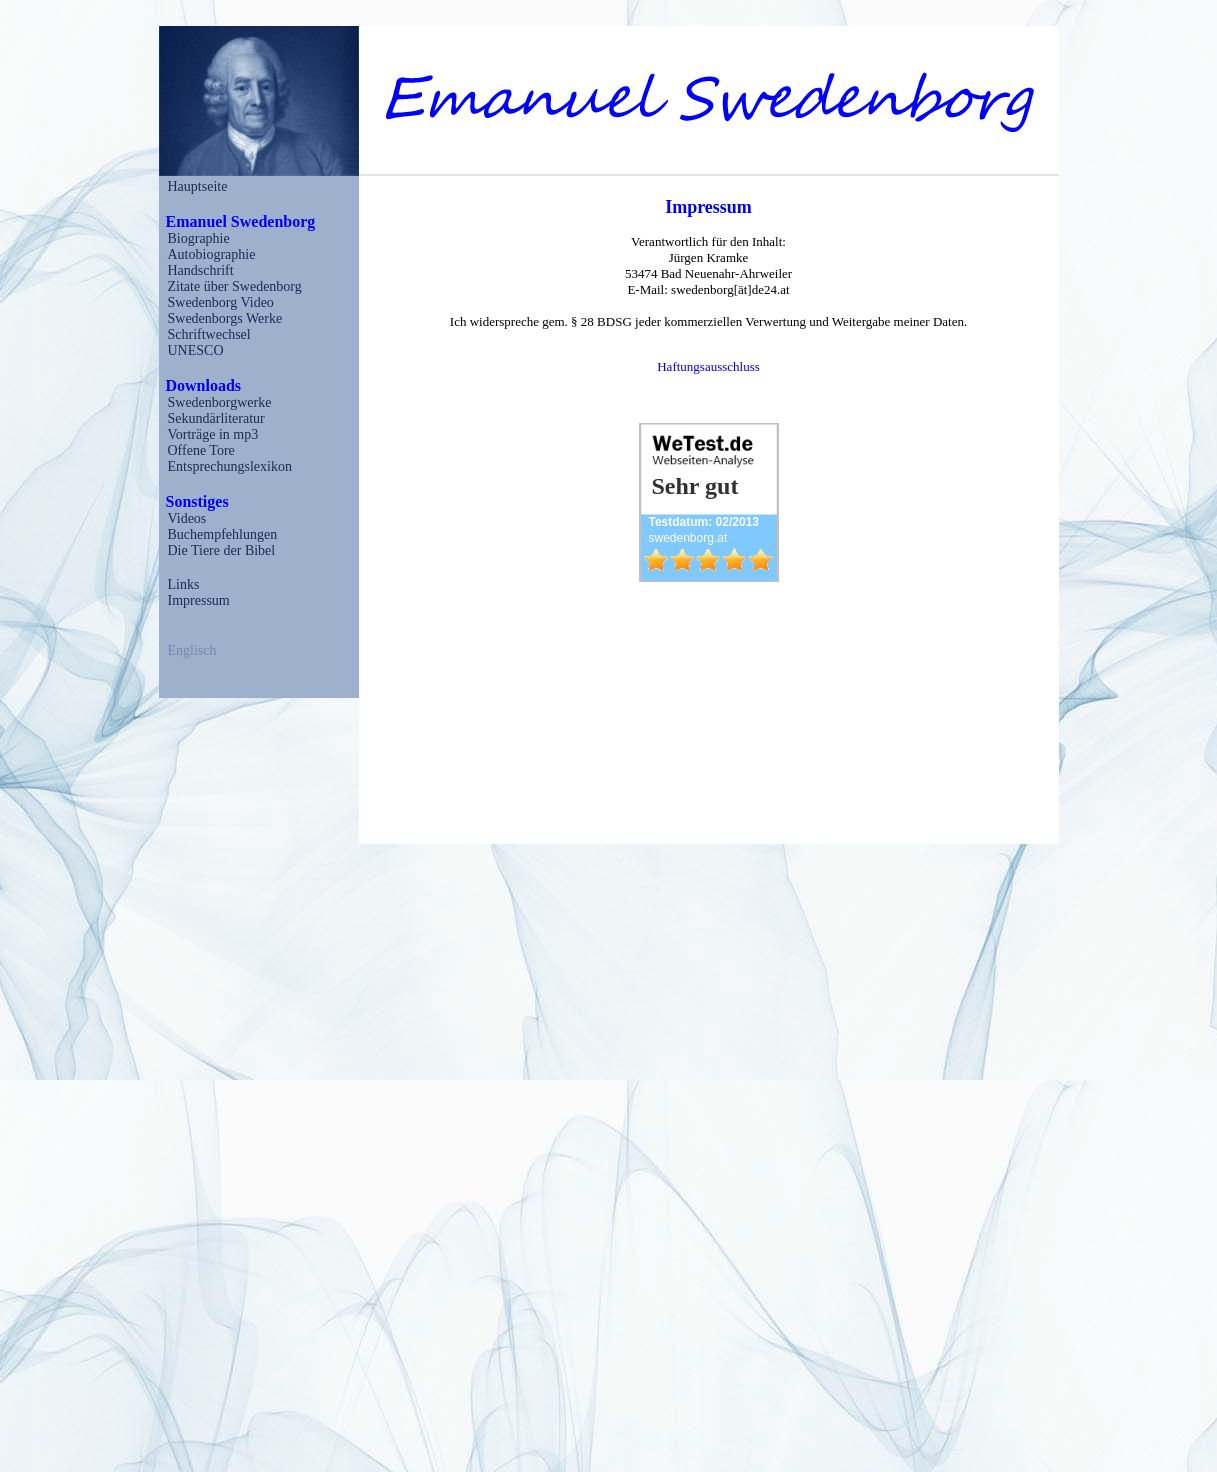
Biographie (199, 238)
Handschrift (201, 270)
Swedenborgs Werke (225, 318)
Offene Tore (201, 450)
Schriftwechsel (209, 334)
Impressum (199, 600)
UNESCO (196, 350)
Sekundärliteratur (216, 418)
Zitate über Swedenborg (235, 286)
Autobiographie (212, 254)
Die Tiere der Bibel (222, 550)
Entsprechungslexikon (230, 466)
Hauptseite (198, 186)
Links (184, 584)
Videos (187, 518)
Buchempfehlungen (223, 534)
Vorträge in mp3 (213, 434)
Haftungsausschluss (708, 366)
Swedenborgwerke (220, 402)
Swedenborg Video (221, 302)
